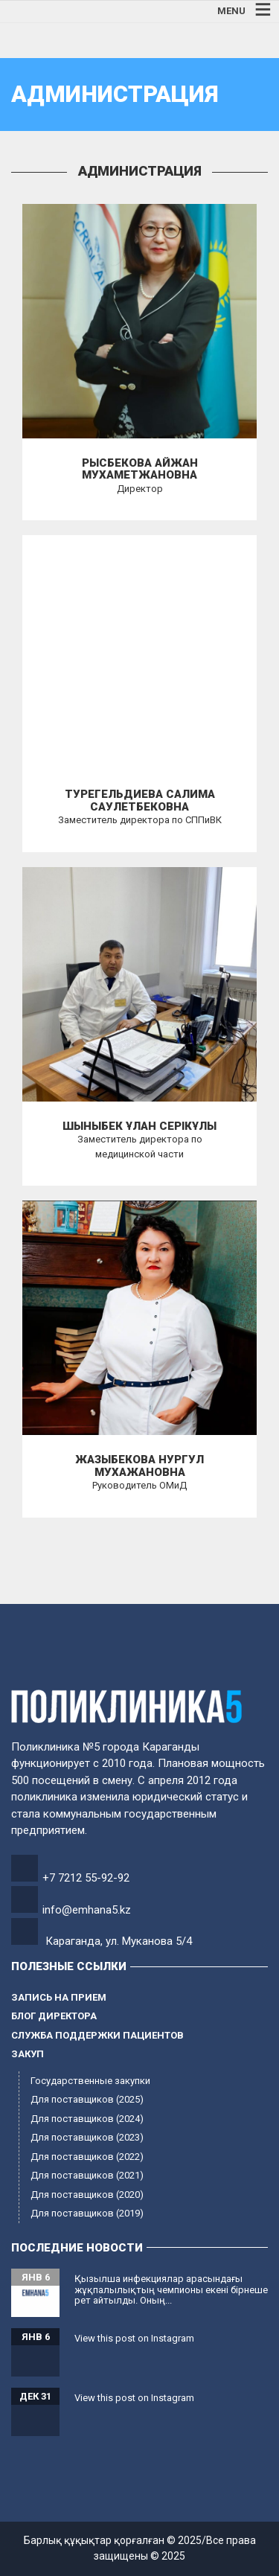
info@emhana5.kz (86, 1910)
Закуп (27, 2053)
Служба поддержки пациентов (97, 2035)
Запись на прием (58, 1997)
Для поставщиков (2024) (87, 2118)
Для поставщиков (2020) (87, 2194)
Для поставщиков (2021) (87, 2175)
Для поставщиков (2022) (87, 2156)
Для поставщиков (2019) (87, 2213)
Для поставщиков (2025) (87, 2099)
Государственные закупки (90, 2080)
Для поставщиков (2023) (87, 2137)
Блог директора (54, 2016)
